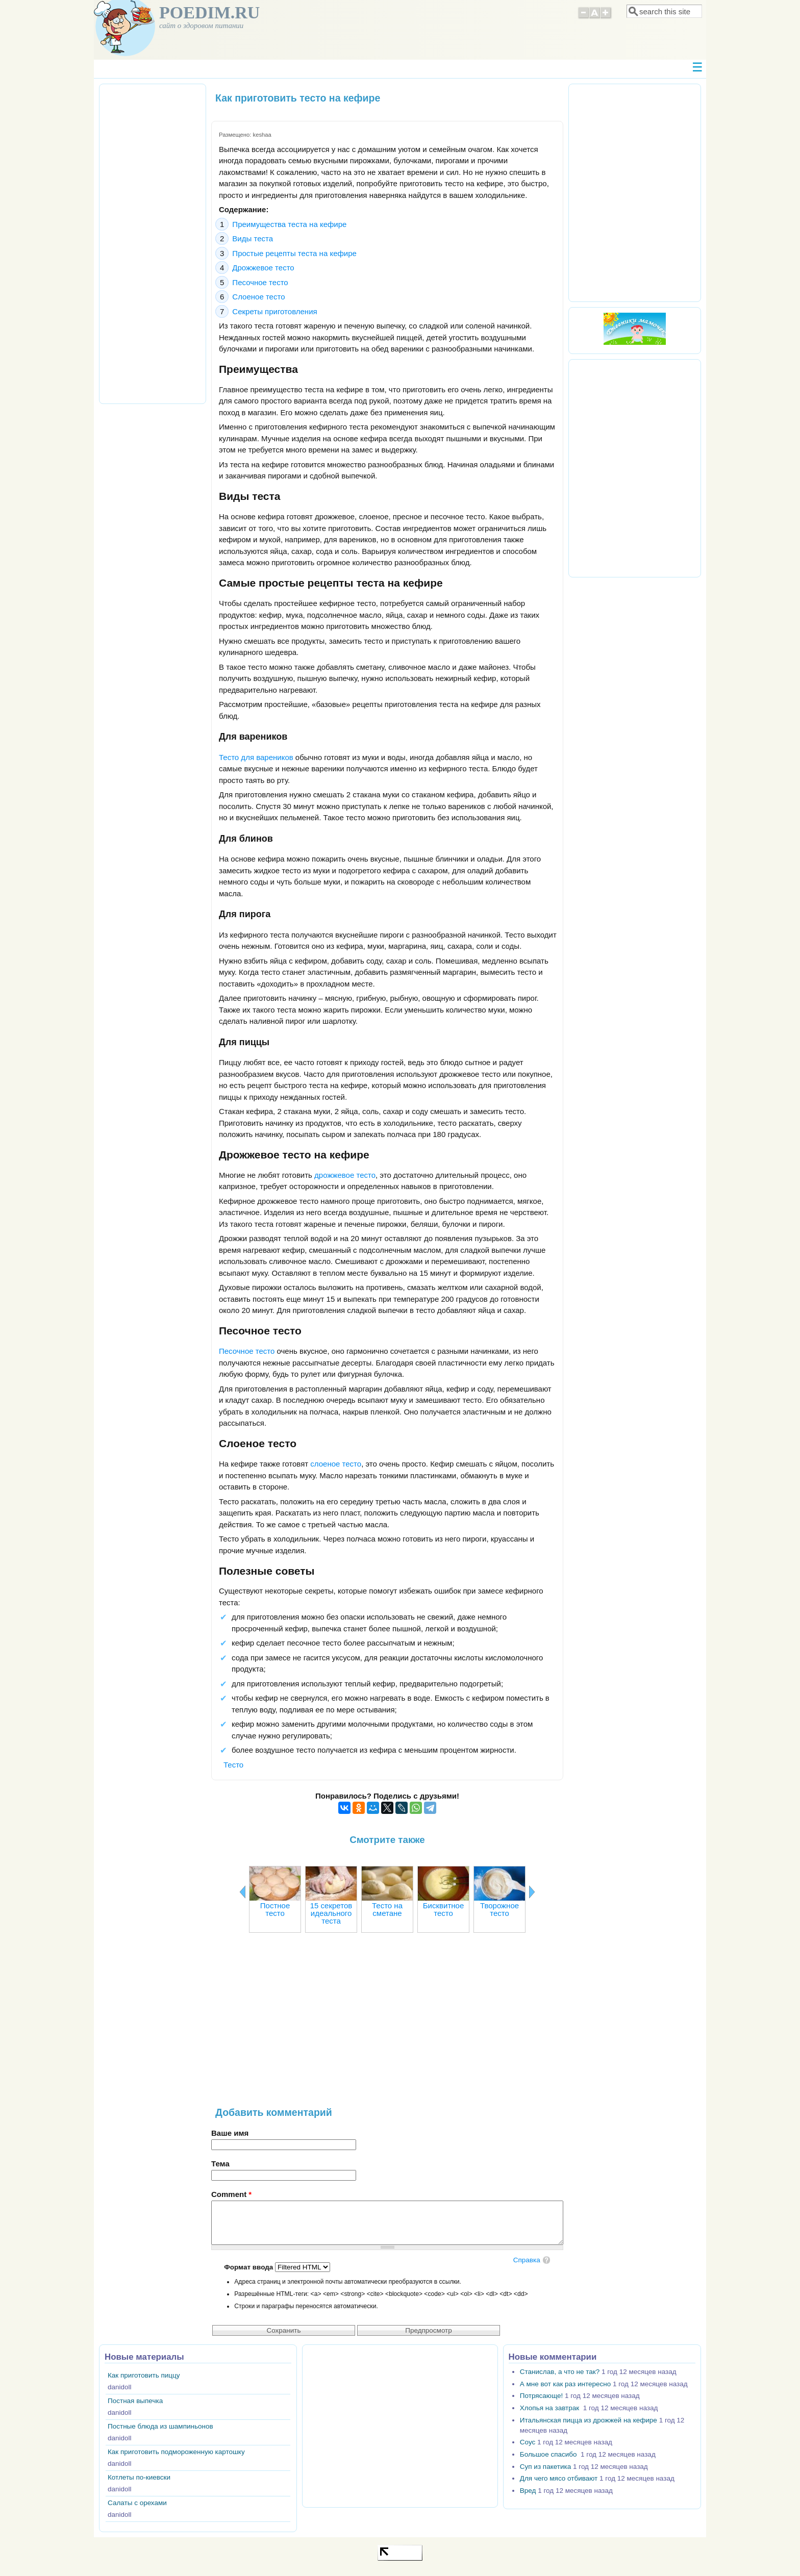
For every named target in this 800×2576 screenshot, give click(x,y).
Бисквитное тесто (443, 1909)
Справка (526, 2260)
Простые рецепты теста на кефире (294, 253)
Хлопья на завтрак (550, 2408)
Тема (220, 2163)
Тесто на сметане (387, 1909)
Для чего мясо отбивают (558, 2478)
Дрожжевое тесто (263, 267)
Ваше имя (229, 2133)
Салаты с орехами (137, 2503)
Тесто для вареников (256, 757)
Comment (231, 2194)
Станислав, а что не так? (559, 2372)
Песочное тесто (260, 282)
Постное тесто (275, 1909)
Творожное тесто (499, 1909)
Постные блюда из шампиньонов (160, 2426)
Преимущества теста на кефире (289, 224)
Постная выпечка (135, 2401)
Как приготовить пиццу (144, 2375)
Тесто (233, 1764)
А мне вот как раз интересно (565, 2384)
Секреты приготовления (274, 311)
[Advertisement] (387, 2025)
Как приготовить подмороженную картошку (176, 2452)
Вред (528, 2490)
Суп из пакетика (545, 2466)
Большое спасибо (549, 2454)
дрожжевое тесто (345, 1175)
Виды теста (252, 238)
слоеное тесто (335, 1463)
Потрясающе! (541, 2396)
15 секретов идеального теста (331, 1913)
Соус (527, 2442)
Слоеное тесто (258, 296)
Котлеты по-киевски (139, 2477)
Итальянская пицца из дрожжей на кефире (588, 2420)
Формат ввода (249, 2267)
